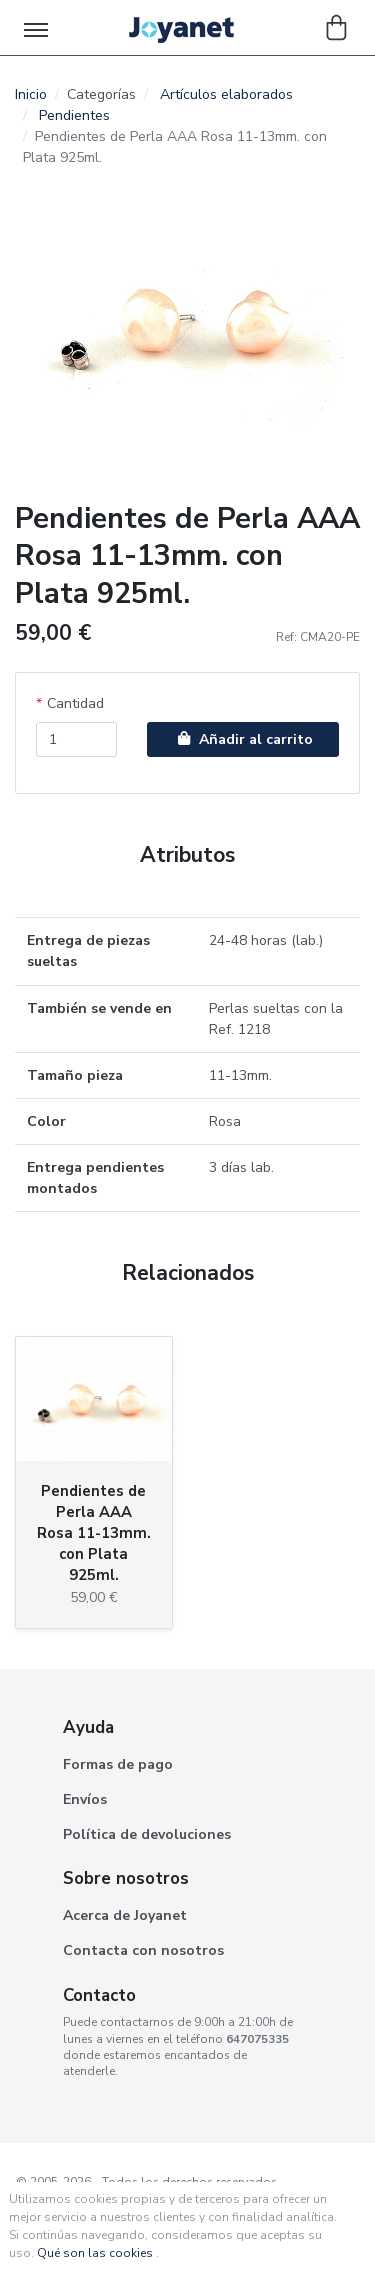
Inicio (31, 94)
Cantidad (75, 703)
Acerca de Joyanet (125, 1915)
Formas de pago (118, 1764)
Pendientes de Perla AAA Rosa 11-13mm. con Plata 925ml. (94, 1533)
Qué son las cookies (95, 2253)
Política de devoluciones (147, 1834)
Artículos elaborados (226, 94)
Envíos (85, 1799)
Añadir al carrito (243, 739)
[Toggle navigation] (37, 28)
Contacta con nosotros (143, 1950)
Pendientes (74, 115)
